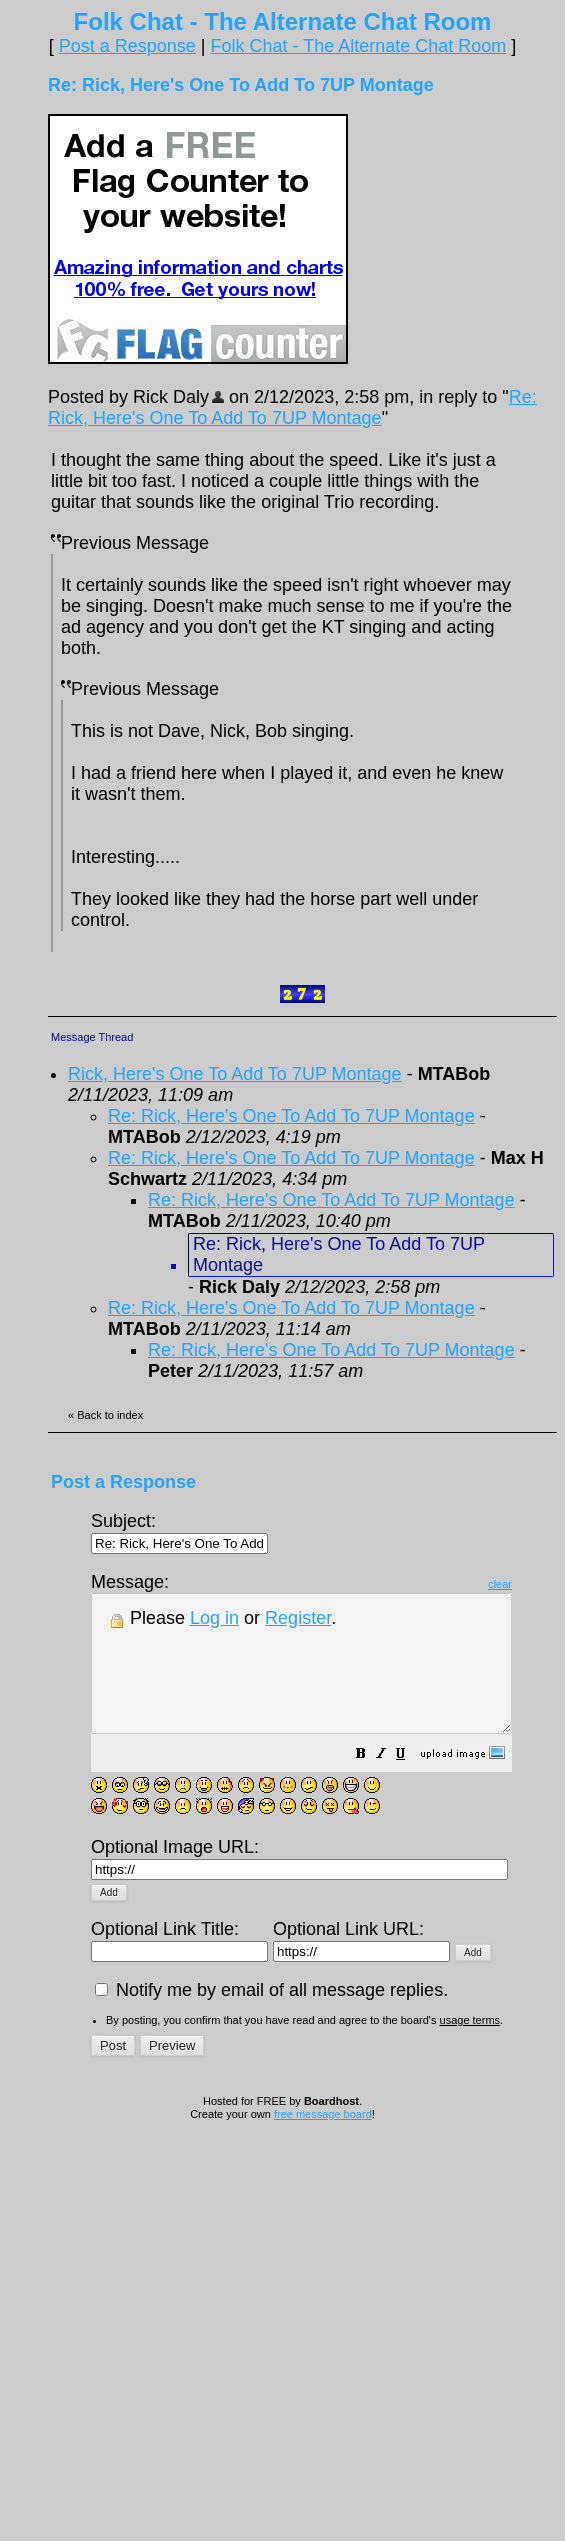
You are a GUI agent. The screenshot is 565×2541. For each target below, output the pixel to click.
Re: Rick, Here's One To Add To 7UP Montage (292, 407)
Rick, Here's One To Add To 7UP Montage (235, 1074)
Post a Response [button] (127, 46)
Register (298, 1618)
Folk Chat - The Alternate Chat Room (358, 46)
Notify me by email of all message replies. (271, 1996)
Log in (214, 1618)
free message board (323, 2120)
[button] (411, 1782)
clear (550, 1584)
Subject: (179, 1531)
